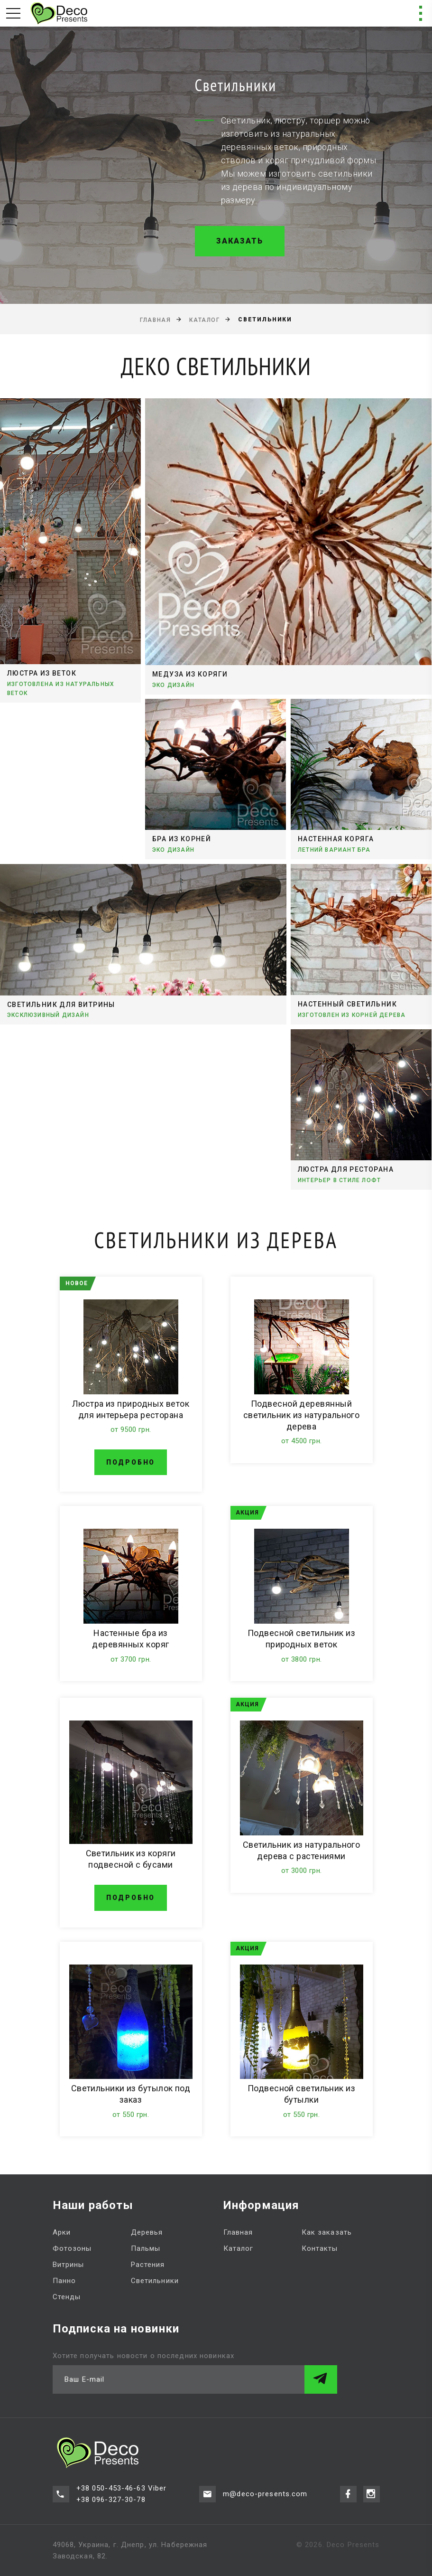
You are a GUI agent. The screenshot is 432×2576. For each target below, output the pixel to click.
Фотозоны (72, 2248)
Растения (148, 2264)
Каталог (204, 320)
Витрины (68, 2264)
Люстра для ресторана (346, 1169)
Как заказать (327, 2232)
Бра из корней (181, 839)
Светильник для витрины (61, 1004)
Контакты (320, 2248)
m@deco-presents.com (265, 2494)
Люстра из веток (41, 673)
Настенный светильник (347, 1004)
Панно (64, 2280)
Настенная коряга (336, 839)
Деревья (147, 2232)
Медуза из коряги (190, 674)
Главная (155, 320)
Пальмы (146, 2248)
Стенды (67, 2297)
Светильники (155, 2280)
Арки (62, 2232)
